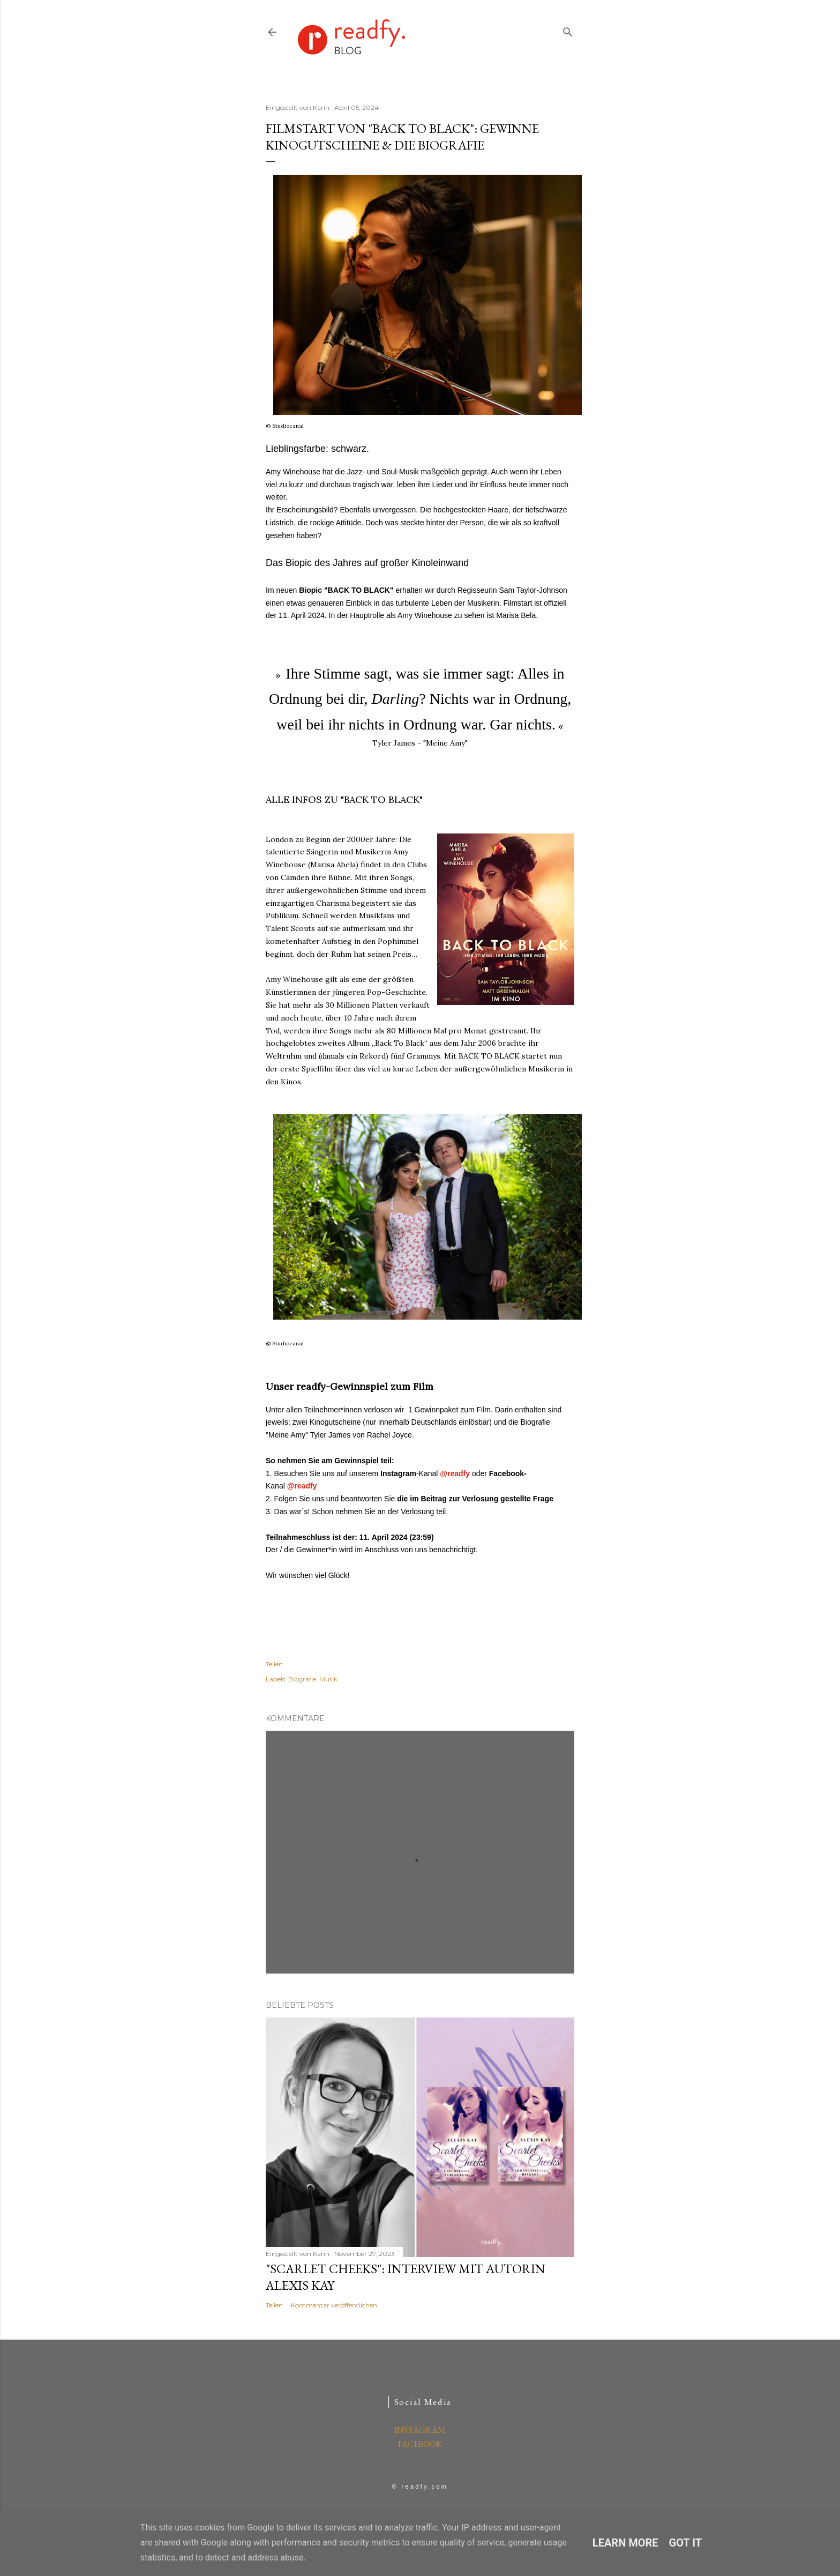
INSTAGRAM (420, 2430)
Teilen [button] (274, 1664)
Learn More (625, 2542)
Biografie (302, 1679)
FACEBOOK (420, 2444)
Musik (328, 1679)
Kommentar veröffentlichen (334, 2305)
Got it (685, 2542)
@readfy (455, 1473)
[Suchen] (567, 29)
